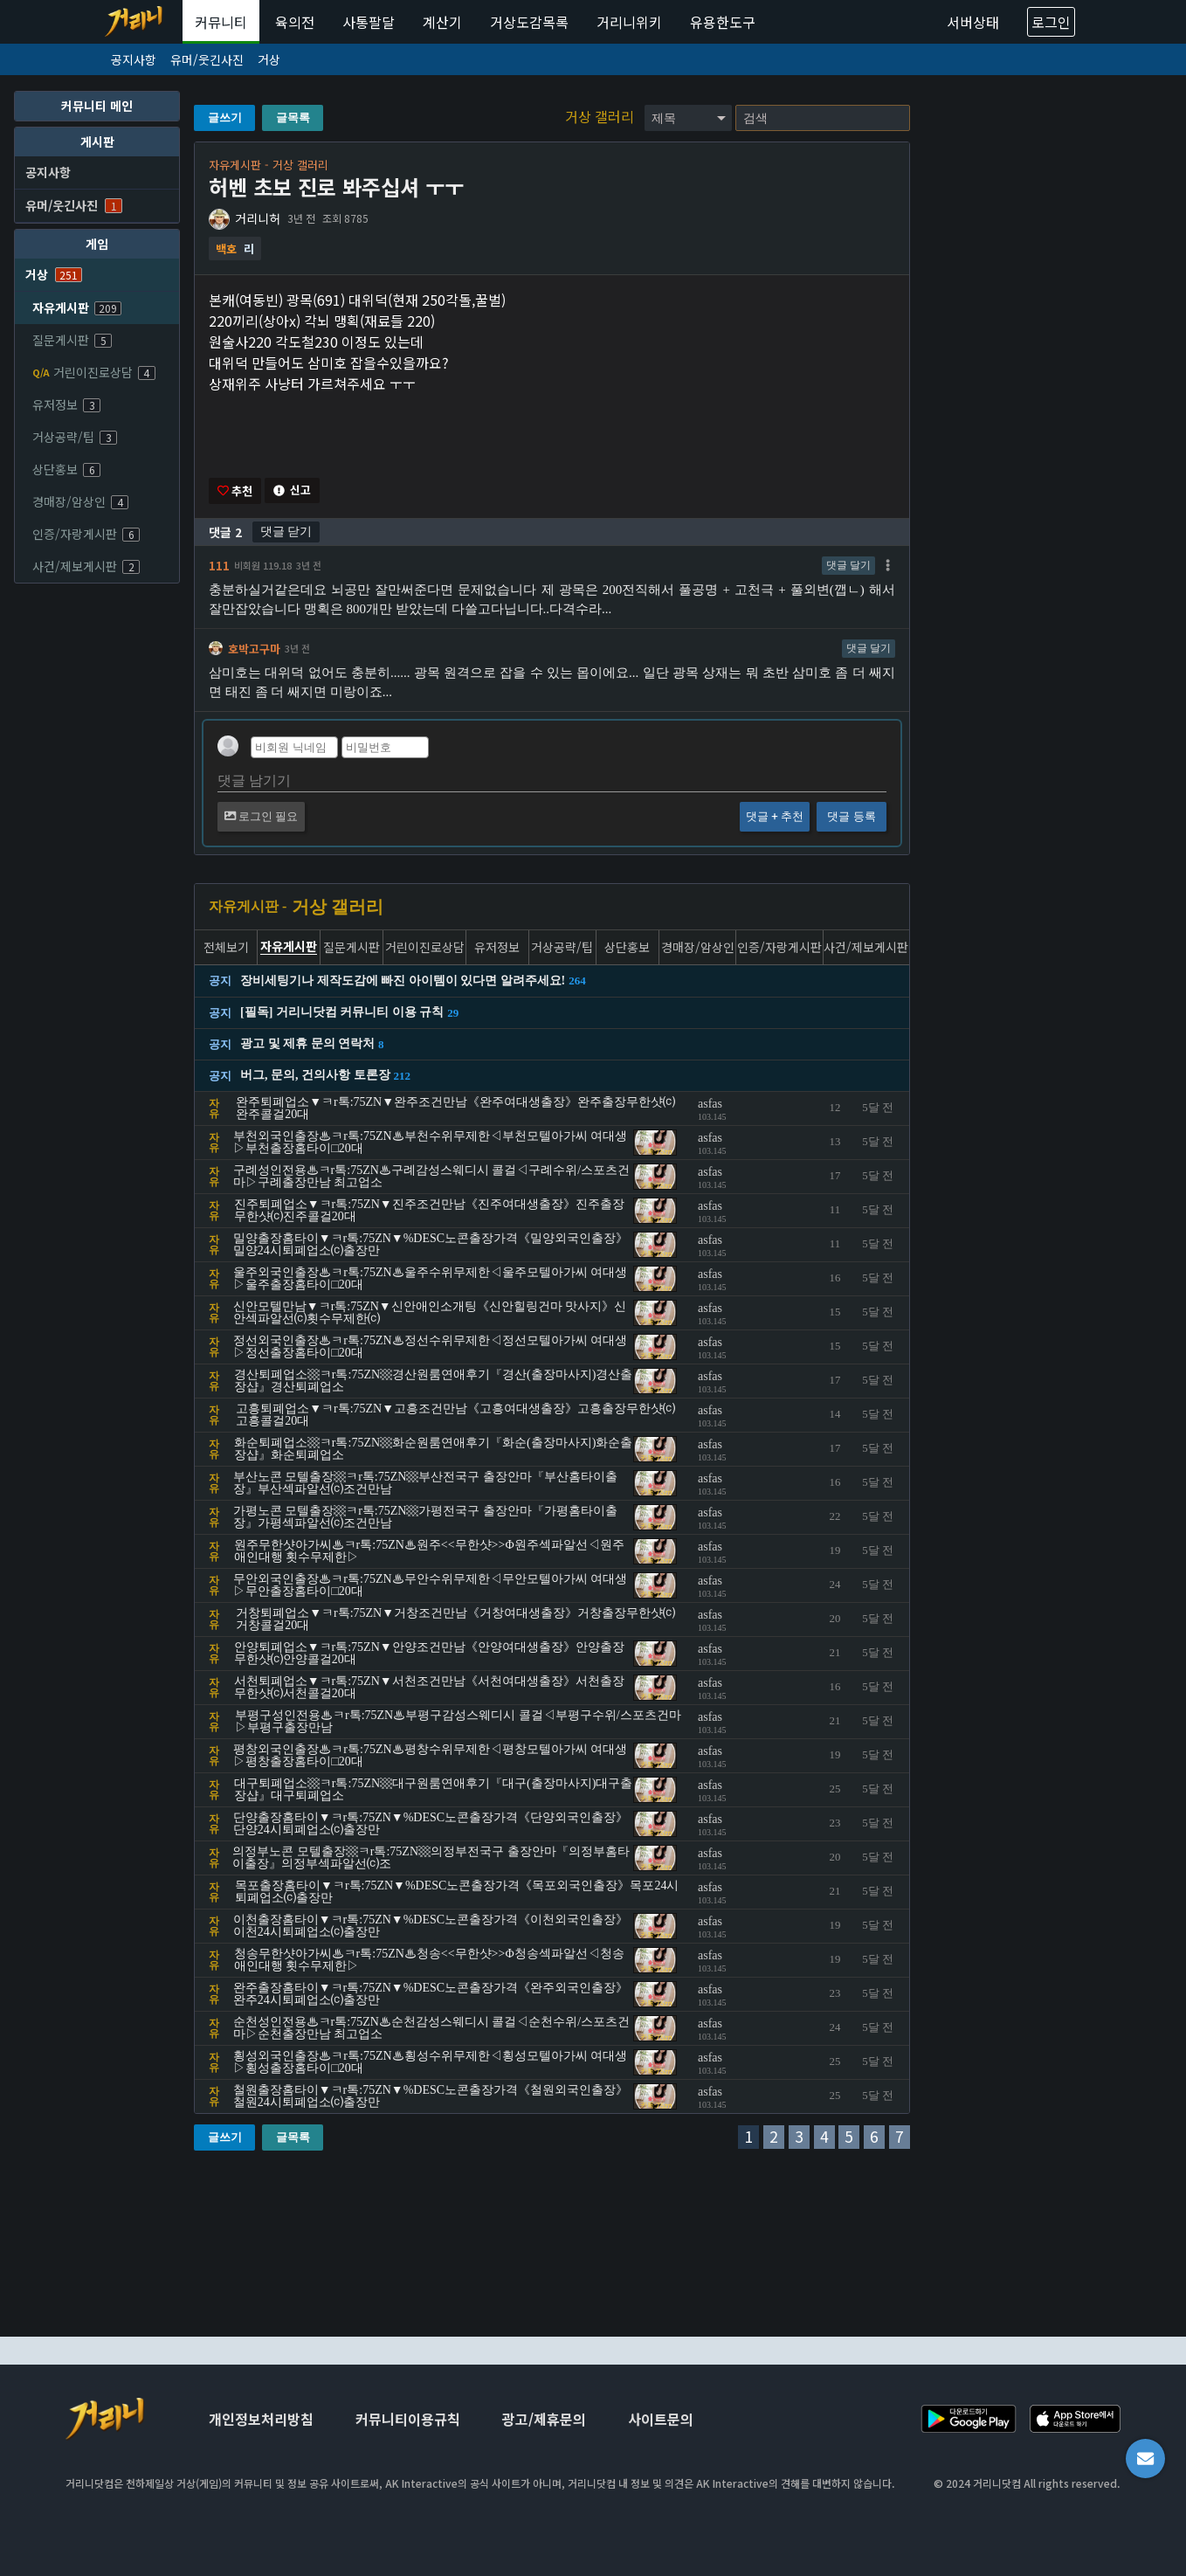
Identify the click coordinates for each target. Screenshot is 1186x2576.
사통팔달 (368, 21)
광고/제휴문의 (544, 2419)
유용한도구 (722, 21)
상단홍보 (66, 469)
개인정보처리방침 (261, 2419)
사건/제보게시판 (86, 566)
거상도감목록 (529, 21)
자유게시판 (76, 307)
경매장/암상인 (80, 501)
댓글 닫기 (286, 532)
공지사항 (133, 59)
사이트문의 (660, 2419)
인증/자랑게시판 (86, 533)
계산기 (442, 21)
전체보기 (226, 948)
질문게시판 (72, 340)
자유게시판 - (247, 908)
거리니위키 (629, 21)
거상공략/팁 (74, 436)
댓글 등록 (851, 818)
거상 (269, 59)
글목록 (293, 117)
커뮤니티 (221, 21)
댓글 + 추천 (774, 818)
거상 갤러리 (601, 116)
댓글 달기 (848, 566)
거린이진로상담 (93, 372)
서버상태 (973, 21)
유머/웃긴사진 (207, 59)
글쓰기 (225, 117)
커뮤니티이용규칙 (407, 2419)
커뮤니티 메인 (97, 105)
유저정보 (66, 404)
